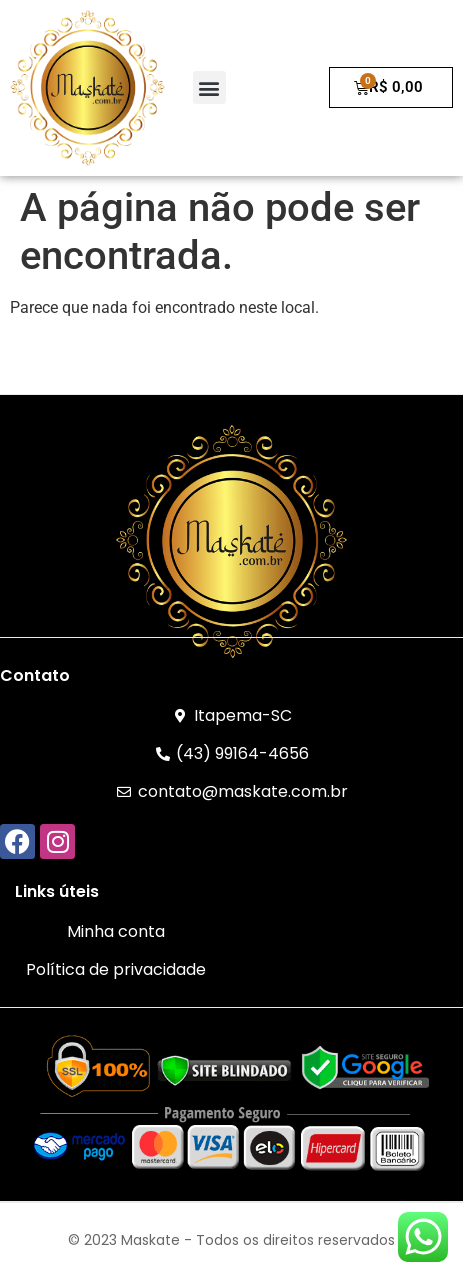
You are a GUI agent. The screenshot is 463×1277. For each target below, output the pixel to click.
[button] (209, 87)
